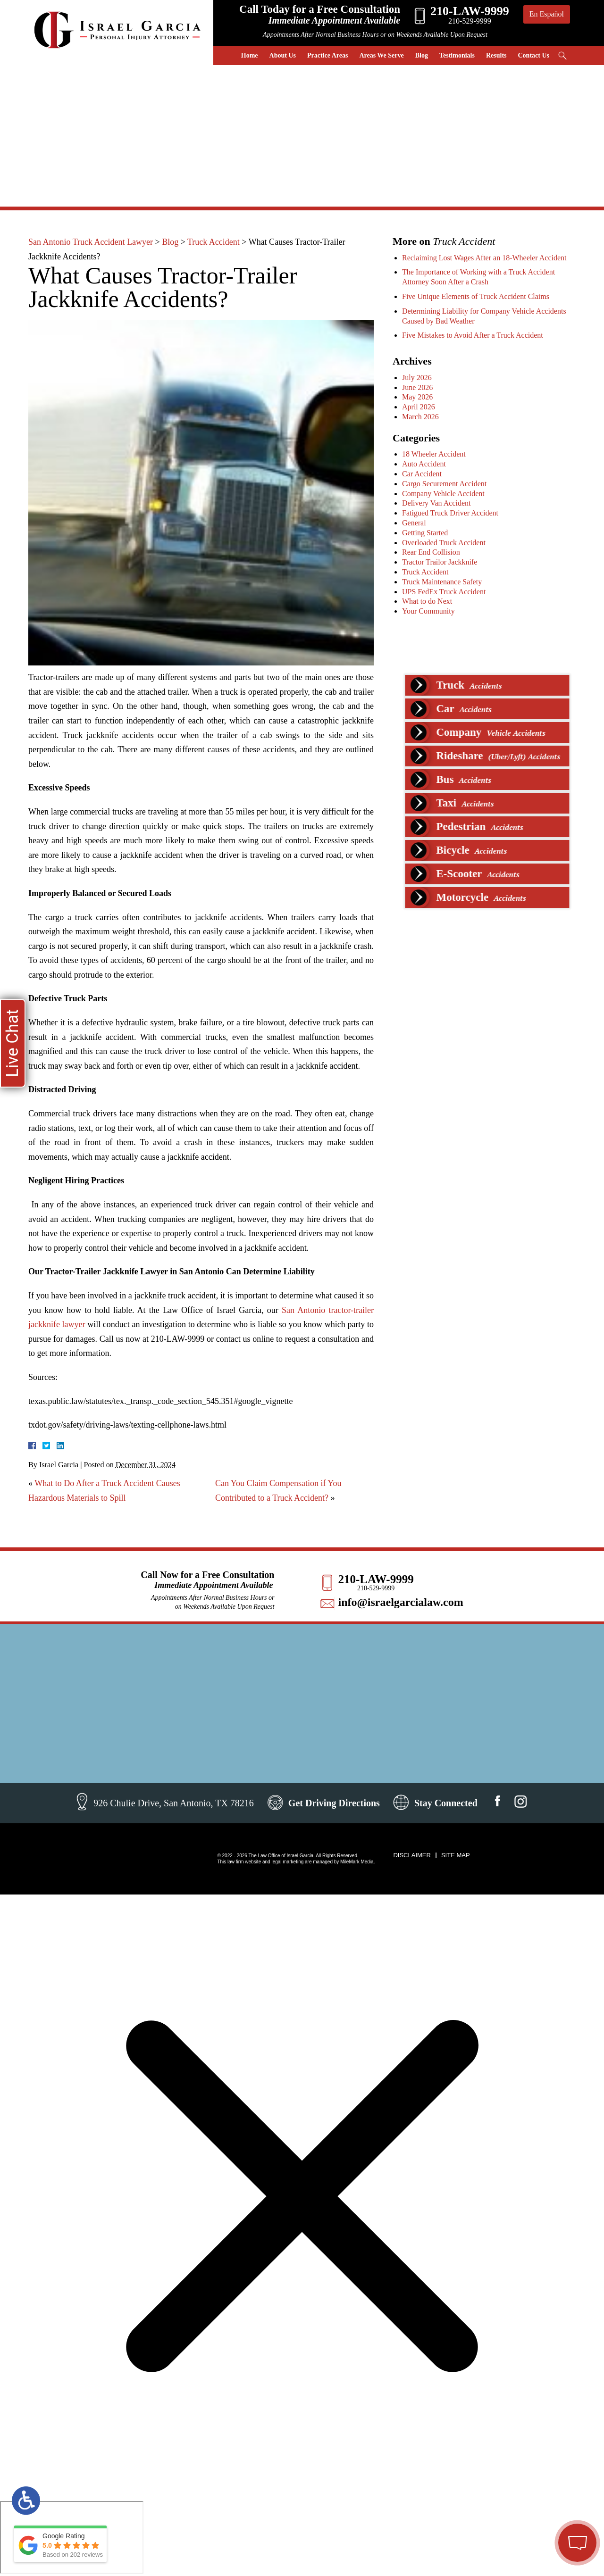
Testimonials (457, 55)
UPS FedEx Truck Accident (444, 592)
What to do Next (427, 601)
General (414, 523)
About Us (282, 55)
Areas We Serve (381, 55)
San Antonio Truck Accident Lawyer (90, 242)
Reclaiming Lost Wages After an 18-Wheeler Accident (484, 258)
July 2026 (417, 378)
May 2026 (417, 397)
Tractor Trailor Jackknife (439, 562)
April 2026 (418, 407)
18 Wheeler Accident (434, 454)
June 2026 (417, 387)
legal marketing (287, 1861)
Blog (421, 55)
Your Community (428, 611)
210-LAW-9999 (375, 1579)
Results (496, 55)
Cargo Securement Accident (444, 484)
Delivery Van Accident (436, 503)
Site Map (455, 1855)
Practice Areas (327, 55)
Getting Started (425, 533)
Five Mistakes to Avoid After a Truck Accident (472, 335)
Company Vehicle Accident (443, 494)
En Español (546, 14)
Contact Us (534, 55)
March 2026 (420, 417)
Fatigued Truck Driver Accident (450, 513)
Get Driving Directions (334, 1803)
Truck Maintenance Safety (442, 582)
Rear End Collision (431, 552)
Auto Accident (424, 464)
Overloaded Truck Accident (444, 543)
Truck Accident (213, 242)
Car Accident (422, 474)
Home (249, 55)
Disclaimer (411, 1855)
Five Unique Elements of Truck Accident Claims (475, 296)
